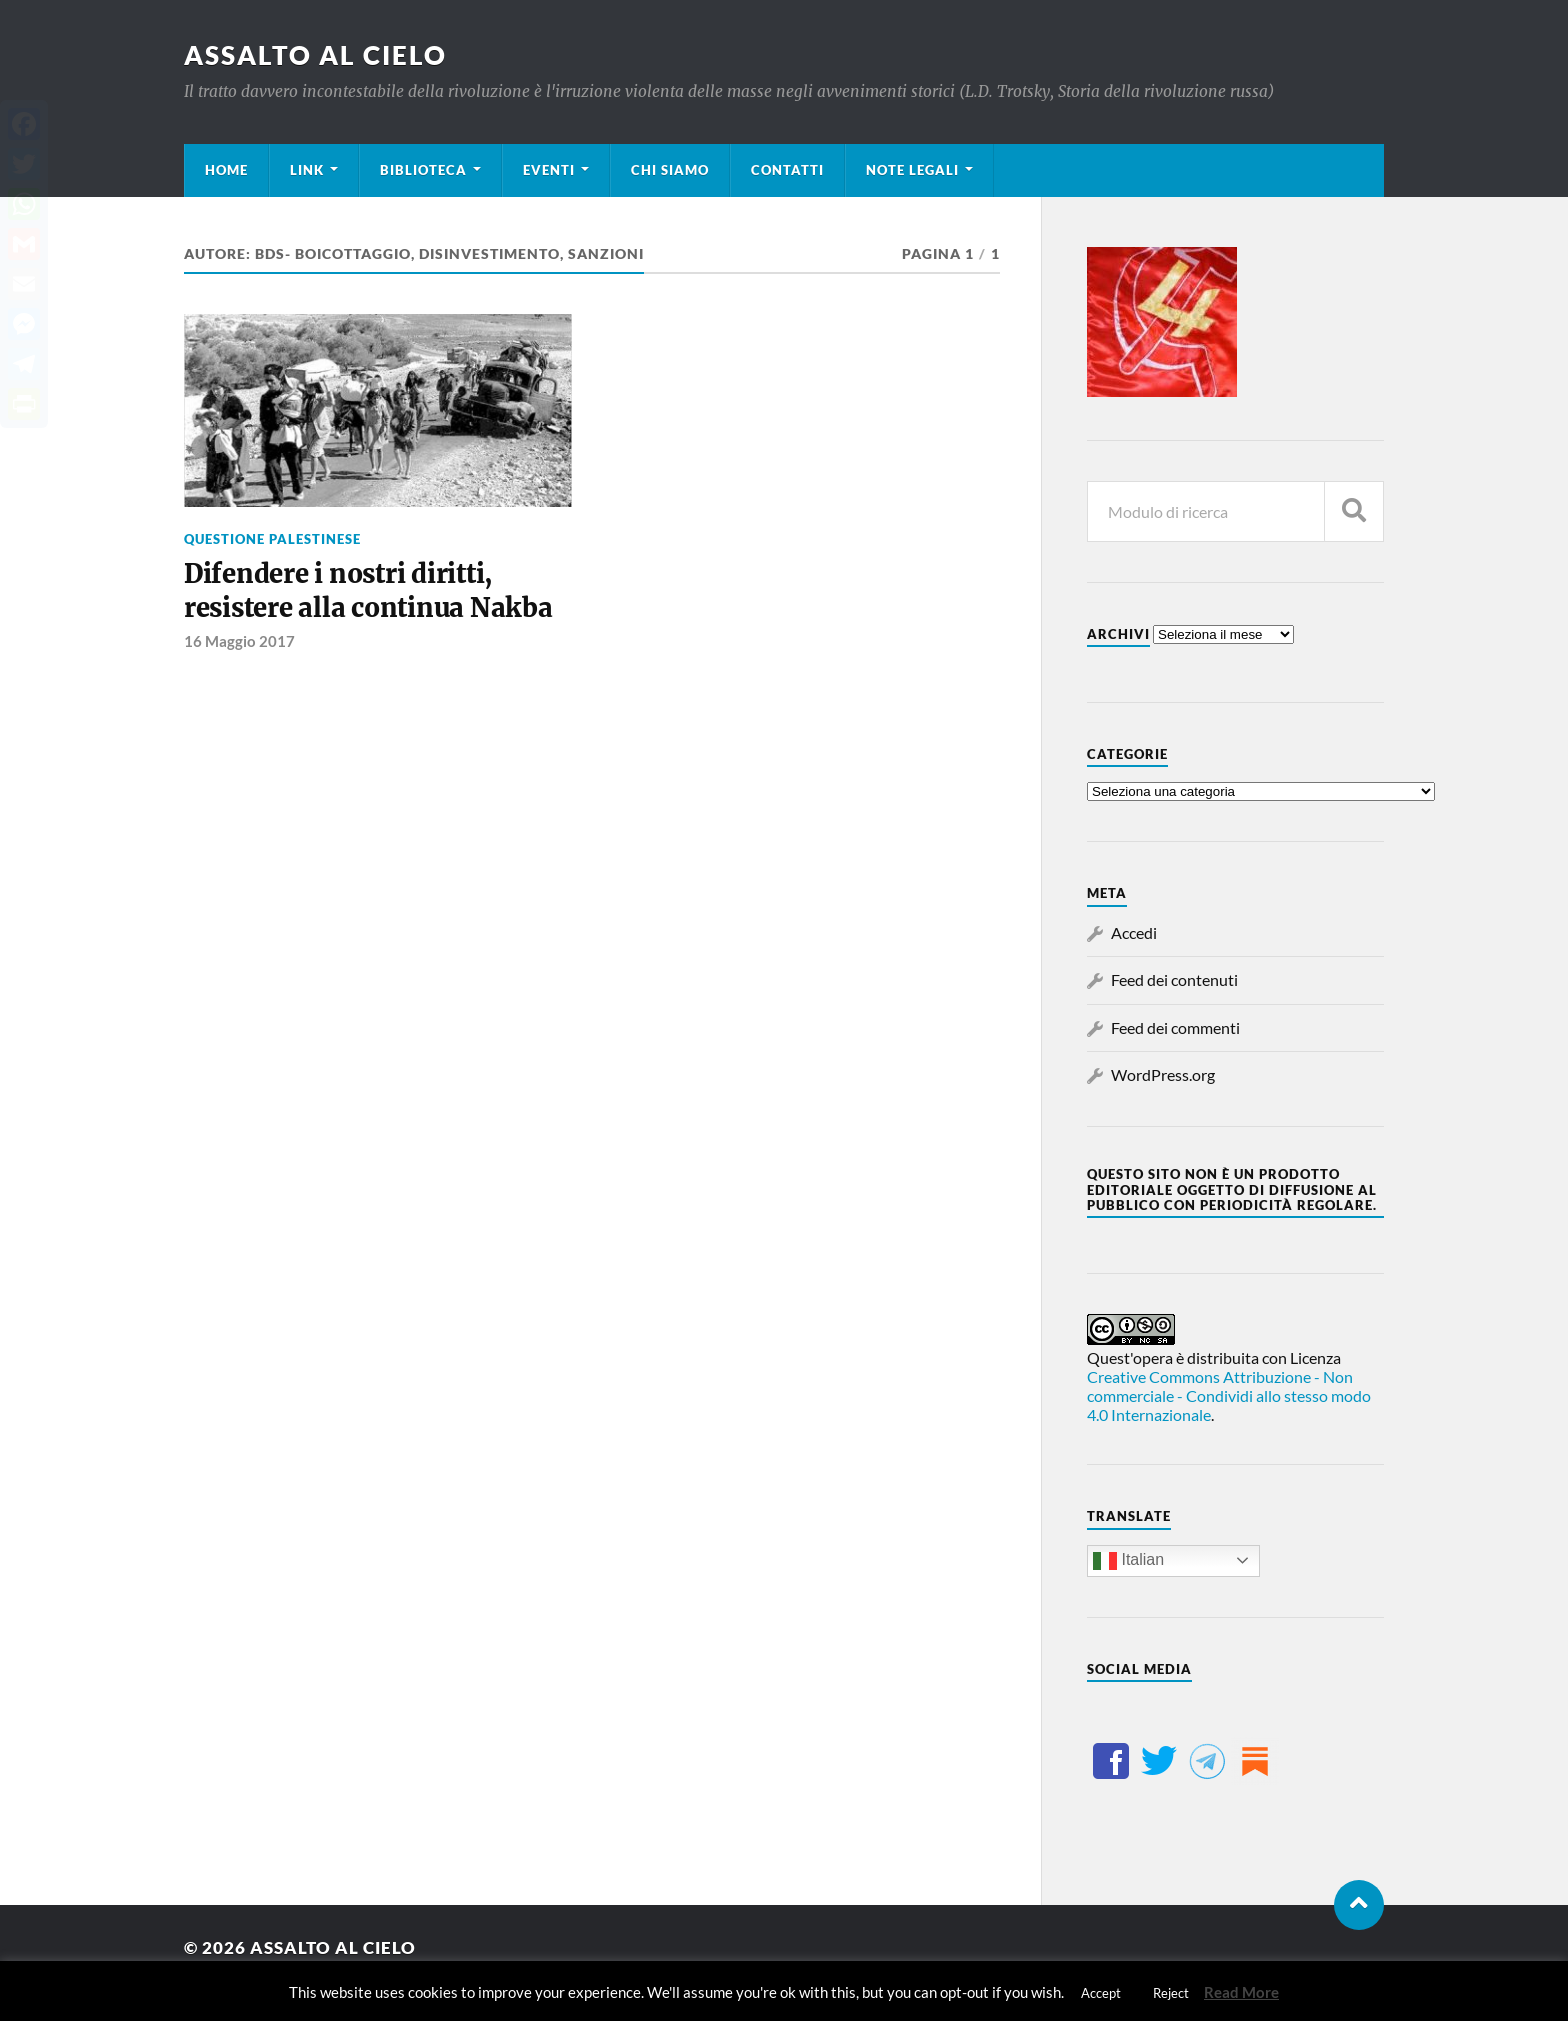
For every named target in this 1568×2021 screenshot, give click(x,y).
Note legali (912, 170)
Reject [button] (1171, 1993)
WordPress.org (1163, 1074)
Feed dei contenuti (1174, 979)
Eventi (549, 170)
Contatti (787, 170)
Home (226, 170)
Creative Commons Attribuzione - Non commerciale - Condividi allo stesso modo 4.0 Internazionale (1229, 1395)
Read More (1241, 1992)
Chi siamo (670, 170)
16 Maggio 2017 (239, 641)
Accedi (1134, 932)
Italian (1128, 1561)
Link (307, 170)
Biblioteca (423, 170)
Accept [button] (1101, 1993)
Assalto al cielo (315, 55)
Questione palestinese (272, 539)
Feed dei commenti (1175, 1027)
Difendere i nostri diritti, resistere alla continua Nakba (368, 591)
